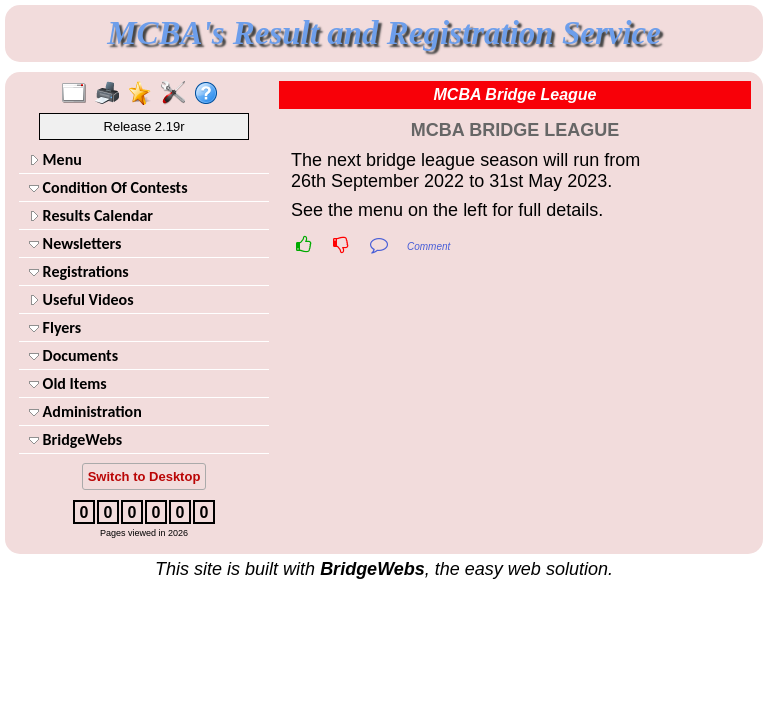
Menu (55, 159)
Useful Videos (81, 299)
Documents (73, 355)
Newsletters (75, 243)
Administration (85, 411)
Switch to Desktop (144, 476)
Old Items (68, 383)
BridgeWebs (75, 439)
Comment (428, 246)
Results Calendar (91, 215)
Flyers (55, 327)
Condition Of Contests (108, 187)
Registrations (79, 271)
